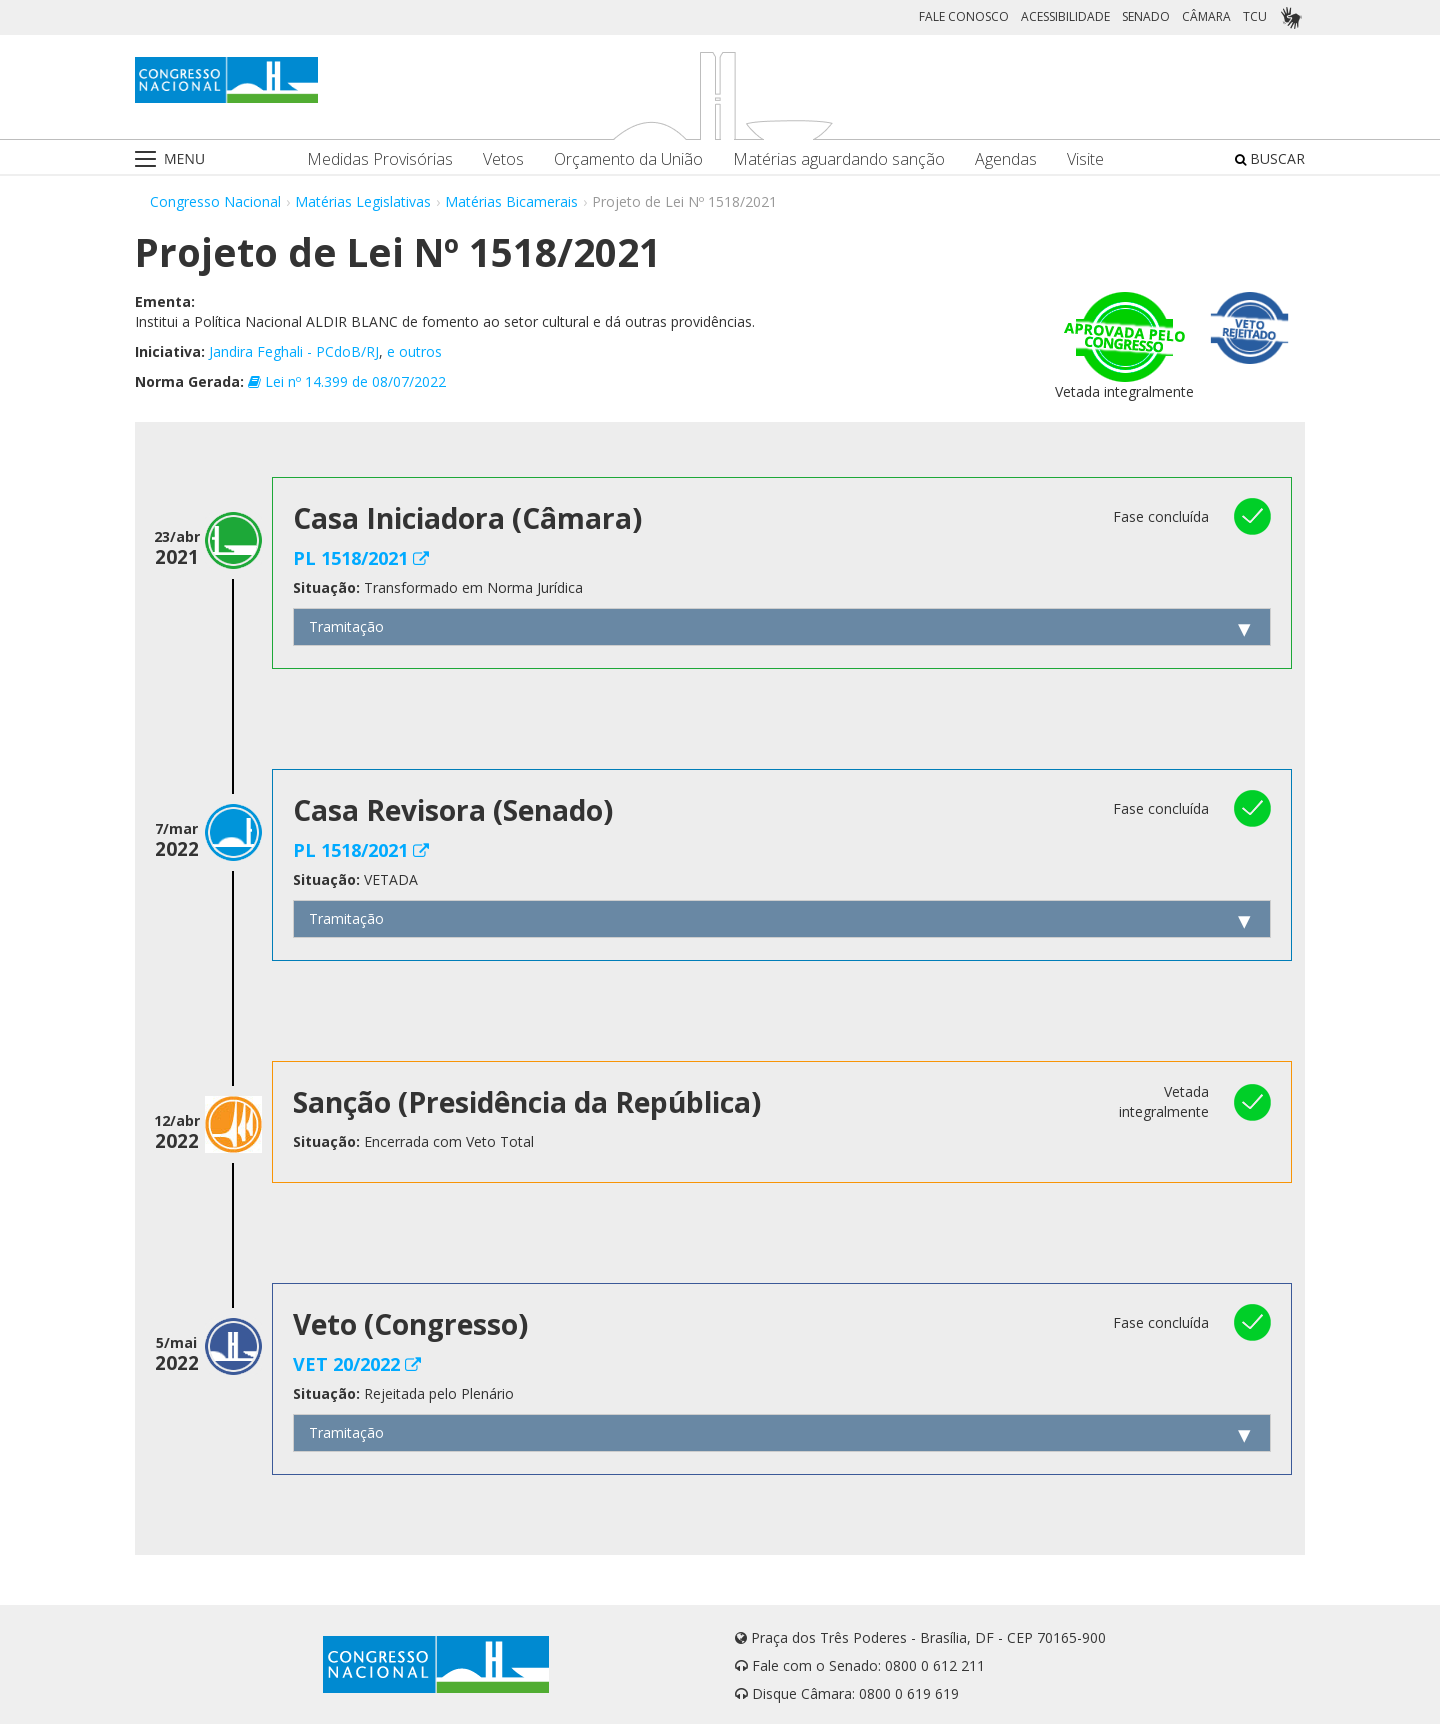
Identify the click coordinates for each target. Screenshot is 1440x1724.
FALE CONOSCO (964, 16)
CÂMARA (1206, 16)
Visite (1085, 159)
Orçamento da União (628, 159)
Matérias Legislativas (363, 201)
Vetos (503, 159)
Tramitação (346, 626)
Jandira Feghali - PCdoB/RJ (294, 351)
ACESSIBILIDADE (1065, 16)
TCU (1255, 16)
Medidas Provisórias (380, 159)
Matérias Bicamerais (511, 201)
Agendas (1006, 159)
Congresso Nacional (215, 201)
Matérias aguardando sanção (839, 159)
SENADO (1146, 16)
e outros (414, 351)
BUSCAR (1270, 158)
